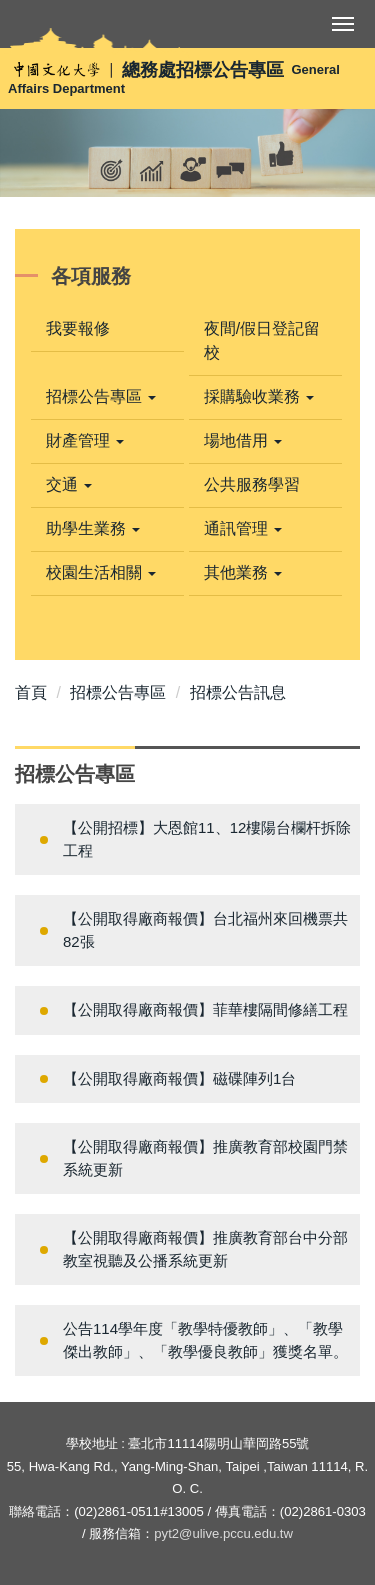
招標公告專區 (118, 692)
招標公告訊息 (238, 692)
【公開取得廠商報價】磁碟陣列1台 (179, 1078)
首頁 (31, 692)
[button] (107, 397)
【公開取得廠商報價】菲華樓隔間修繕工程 (205, 1009)
